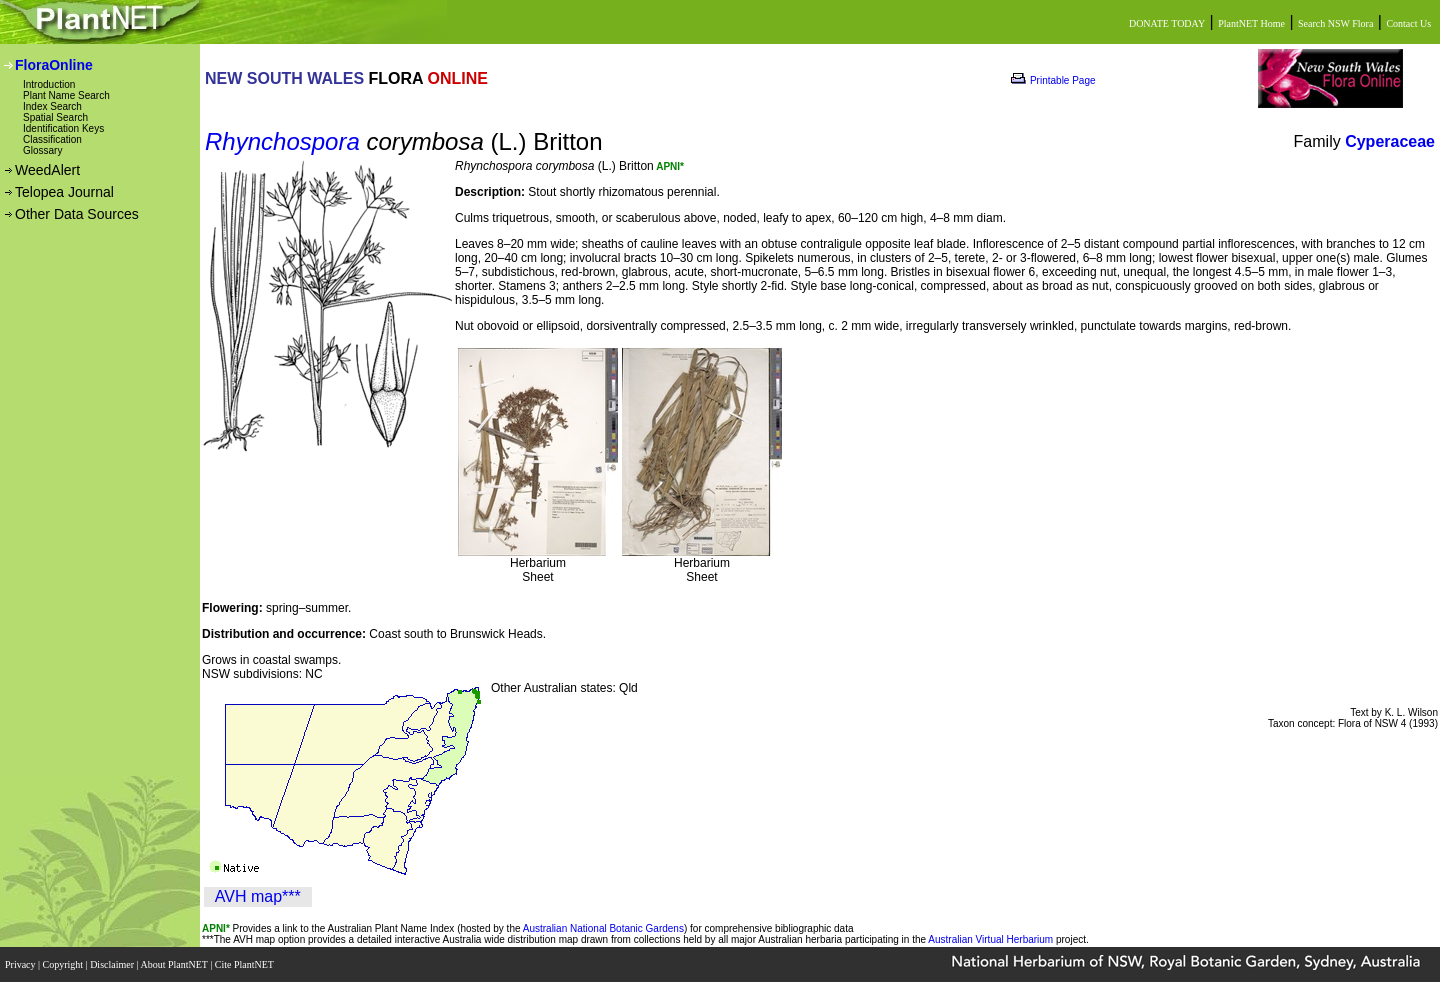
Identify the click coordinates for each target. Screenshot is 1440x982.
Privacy (21, 964)
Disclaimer (113, 964)
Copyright (64, 964)
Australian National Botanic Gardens (603, 928)
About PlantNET (175, 964)
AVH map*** (258, 896)
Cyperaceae (1390, 141)
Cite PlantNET (245, 964)
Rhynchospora (282, 141)
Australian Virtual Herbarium (990, 939)
